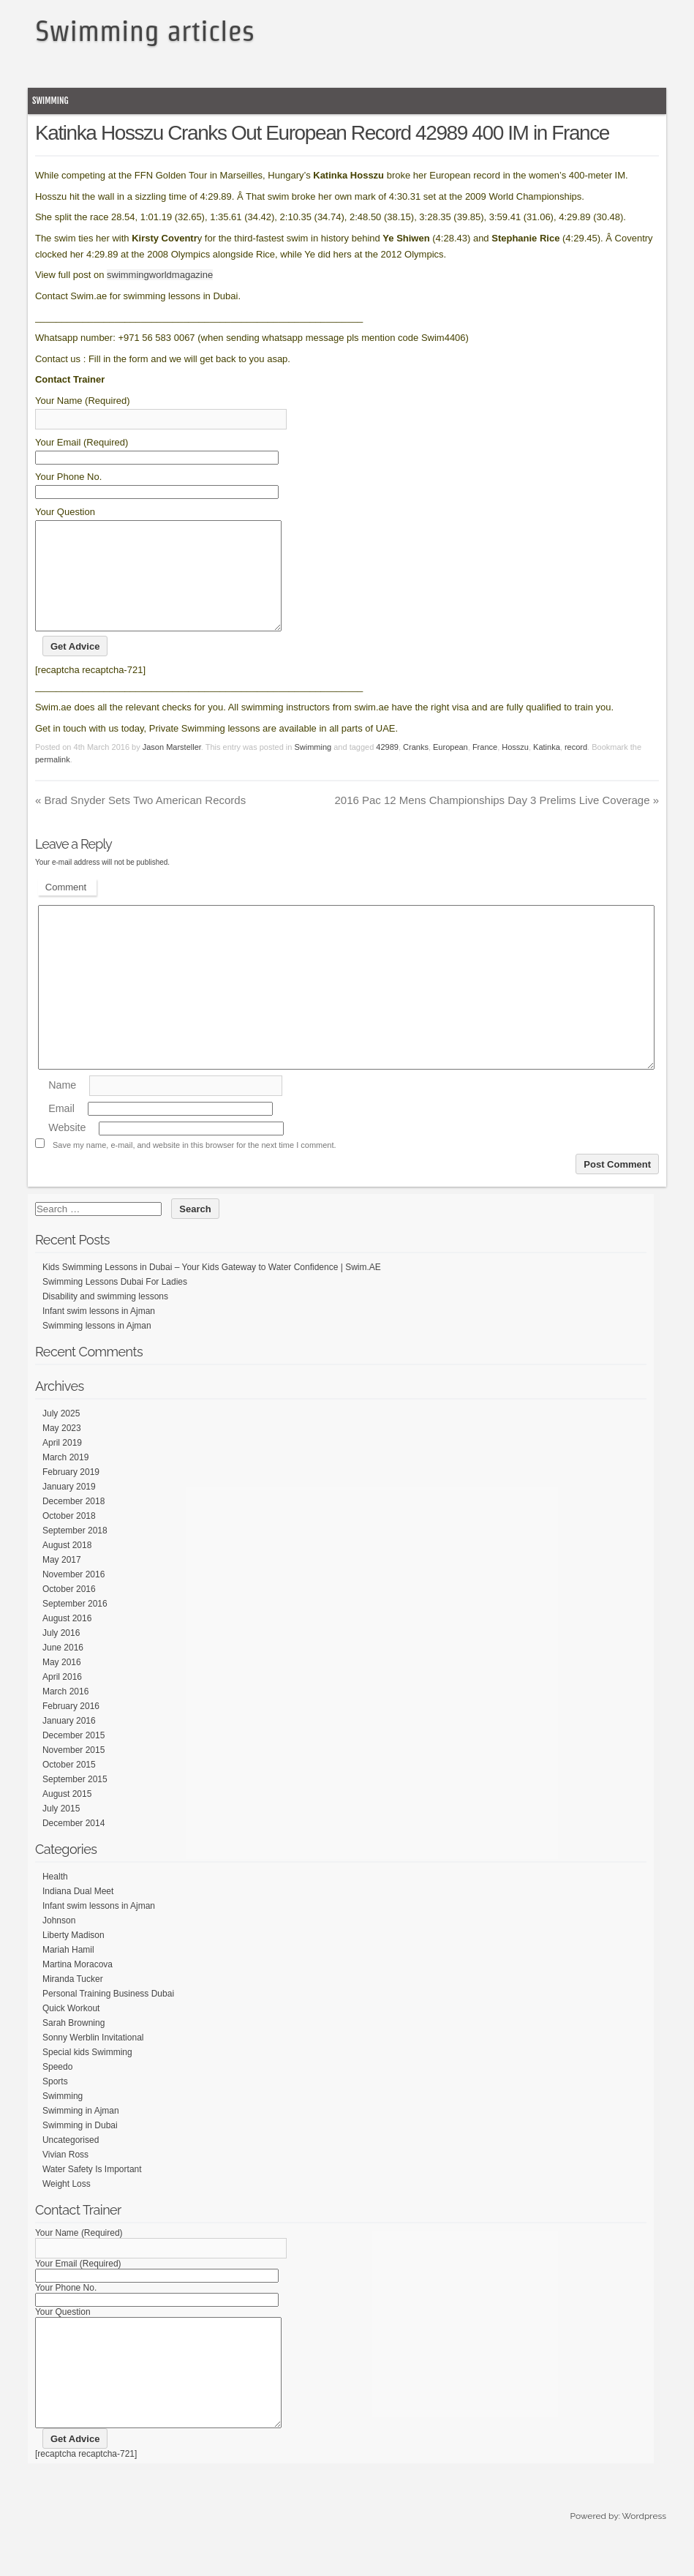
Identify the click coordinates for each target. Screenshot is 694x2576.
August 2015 (66, 1816)
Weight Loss (66, 2206)
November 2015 (73, 1772)
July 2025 (61, 1435)
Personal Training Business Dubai (108, 2015)
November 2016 (73, 1596)
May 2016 (61, 1684)
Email (61, 1130)
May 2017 (61, 1582)
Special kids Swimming (87, 2074)
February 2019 (70, 1494)
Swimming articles (144, 31)
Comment (65, 909)
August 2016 (66, 1640)
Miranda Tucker (72, 2001)
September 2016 (75, 1626)
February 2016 (70, 1728)
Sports (55, 2103)
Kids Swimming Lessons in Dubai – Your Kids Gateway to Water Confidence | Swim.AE (211, 1289)
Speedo (57, 2089)
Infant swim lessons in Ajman (98, 1333)
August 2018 (66, 1567)
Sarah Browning (73, 2045)
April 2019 (62, 1465)
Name (62, 1107)
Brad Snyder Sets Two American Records (140, 822)
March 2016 (65, 1713)
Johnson (58, 1942)
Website (67, 1150)
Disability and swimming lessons (105, 1318)
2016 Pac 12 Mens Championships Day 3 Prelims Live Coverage (496, 822)
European (450, 769)
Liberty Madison (73, 1957)
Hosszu (515, 769)
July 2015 (61, 1830)
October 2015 (69, 1786)
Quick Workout (70, 2030)
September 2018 (75, 1552)
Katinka (546, 769)
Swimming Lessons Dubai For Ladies (114, 1304)
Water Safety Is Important (92, 2191)
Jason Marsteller (172, 769)
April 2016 (62, 1699)
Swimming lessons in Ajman (96, 1348)
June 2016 (62, 1669)
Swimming (50, 100)
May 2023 (61, 1450)
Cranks (416, 769)
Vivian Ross (65, 2176)
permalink (52, 781)
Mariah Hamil (68, 1972)
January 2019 (69, 1508)
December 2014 (73, 1845)
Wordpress (644, 2560)
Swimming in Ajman (80, 2133)
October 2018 (69, 1538)
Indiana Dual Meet (77, 1913)
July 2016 (61, 1655)
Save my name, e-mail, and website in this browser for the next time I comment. (194, 1167)
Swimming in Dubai (80, 2147)
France (484, 769)
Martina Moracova (77, 1986)
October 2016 (69, 1611)
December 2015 (73, 1757)
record (576, 769)
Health (55, 1898)
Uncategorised (70, 2162)
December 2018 (73, 1523)
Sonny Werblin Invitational (93, 2059)
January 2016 (69, 1743)
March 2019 (65, 1479)
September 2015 (75, 1801)
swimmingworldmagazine (160, 274)
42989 (387, 769)
